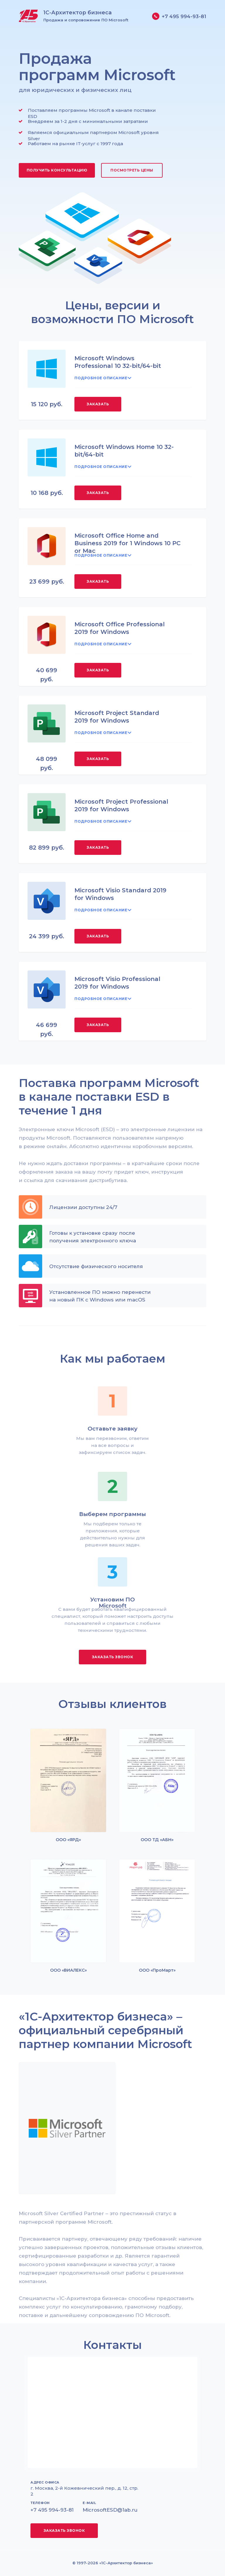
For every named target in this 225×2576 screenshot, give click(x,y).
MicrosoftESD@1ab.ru (110, 2510)
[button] (57, 170)
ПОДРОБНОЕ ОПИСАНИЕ (100, 378)
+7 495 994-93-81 (184, 16)
